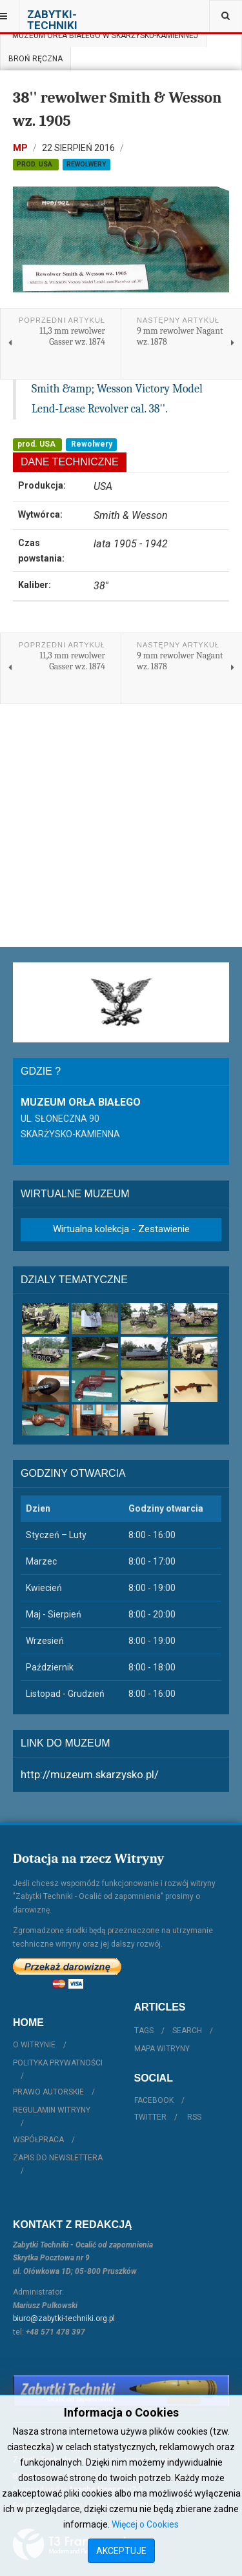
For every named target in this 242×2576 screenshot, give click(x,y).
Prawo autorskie (48, 2091)
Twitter (150, 2117)
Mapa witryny (162, 2048)
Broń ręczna (35, 58)
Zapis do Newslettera (58, 2157)
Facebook (154, 2100)
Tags (144, 2030)
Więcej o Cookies (145, 2524)
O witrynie (34, 2044)
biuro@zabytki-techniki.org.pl (64, 2318)
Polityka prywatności (58, 2062)
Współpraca (38, 2139)
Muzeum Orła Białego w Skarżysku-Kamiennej (103, 35)
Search (187, 2030)
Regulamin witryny (51, 2110)
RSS (194, 2117)
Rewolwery (86, 164)
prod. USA (35, 164)
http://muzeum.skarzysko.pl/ (90, 1774)
